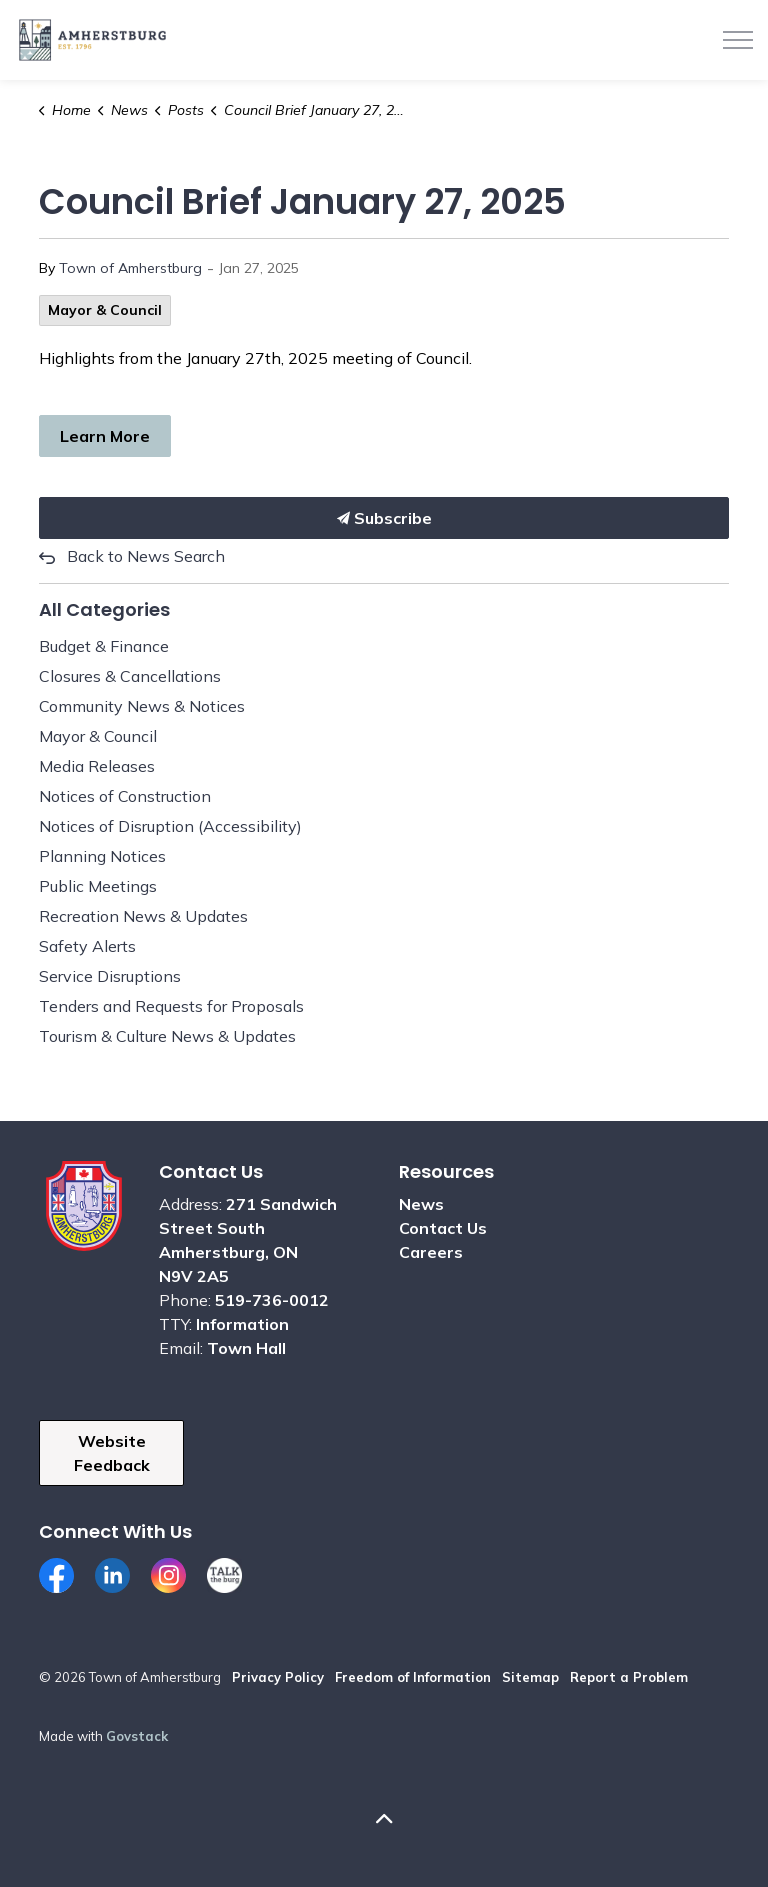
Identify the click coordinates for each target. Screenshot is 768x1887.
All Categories (104, 609)
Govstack (137, 1736)
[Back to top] (384, 1819)
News (421, 1204)
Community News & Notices (142, 706)
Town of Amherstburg (130, 268)
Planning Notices (102, 856)
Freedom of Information (413, 1677)
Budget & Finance (104, 646)
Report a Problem (629, 1677)
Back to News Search (146, 556)
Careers (431, 1252)
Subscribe (384, 518)
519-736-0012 (272, 1300)
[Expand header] (738, 40)
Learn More (105, 436)
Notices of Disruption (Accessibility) (170, 826)
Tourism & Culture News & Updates (167, 1036)
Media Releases (97, 766)
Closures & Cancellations (130, 676)
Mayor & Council (105, 310)
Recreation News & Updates (143, 916)
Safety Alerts (87, 946)
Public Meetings (98, 886)
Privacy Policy (278, 1677)
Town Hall (246, 1348)
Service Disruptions (110, 976)
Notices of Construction (125, 796)
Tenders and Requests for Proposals (171, 1006)
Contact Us (443, 1228)
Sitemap (530, 1677)
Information (242, 1324)
